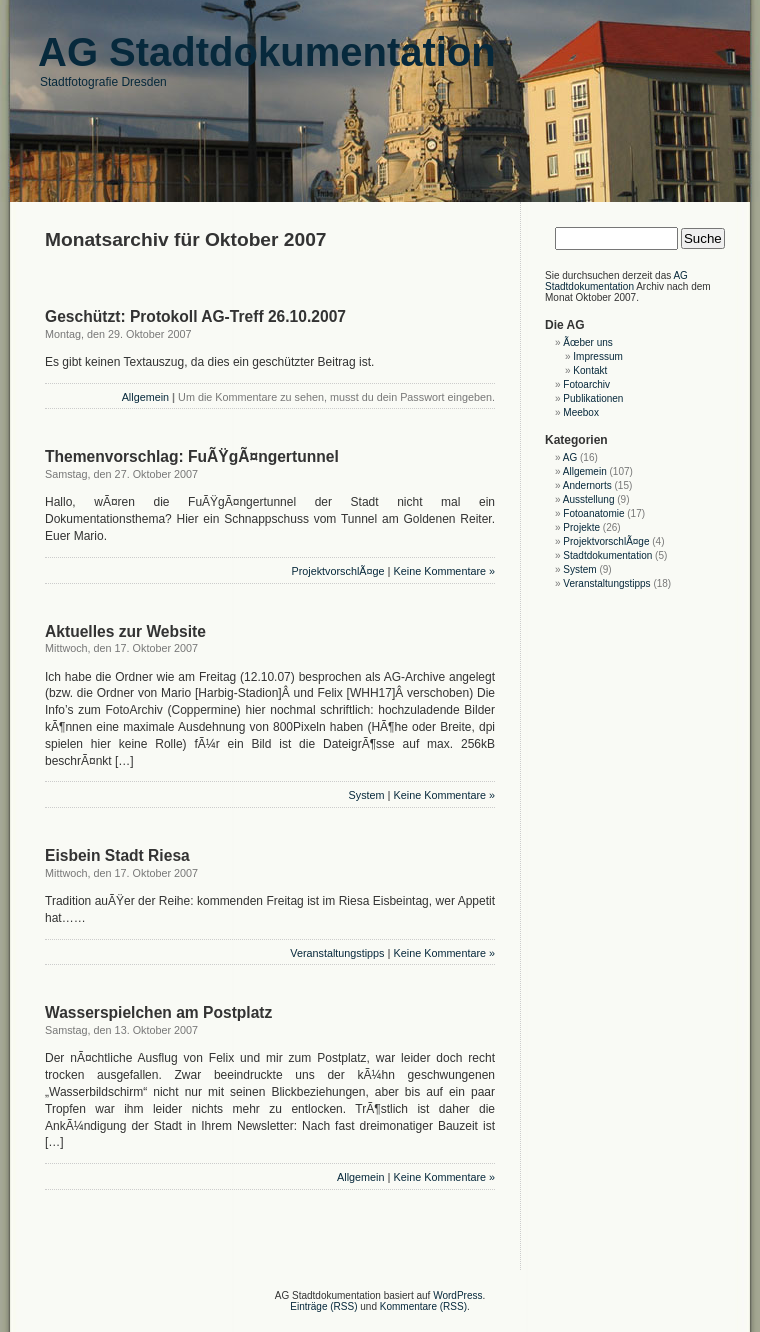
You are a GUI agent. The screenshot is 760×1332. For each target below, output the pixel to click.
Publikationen (593, 398)
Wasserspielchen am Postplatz (158, 1012)
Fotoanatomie (593, 513)
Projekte (581, 527)
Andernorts (587, 485)
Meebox (581, 412)
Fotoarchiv (586, 384)
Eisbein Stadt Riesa (117, 855)
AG (570, 457)
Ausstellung (589, 499)
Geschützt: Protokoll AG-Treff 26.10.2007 (195, 316)
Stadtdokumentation (607, 555)
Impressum (597, 356)
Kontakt (590, 370)
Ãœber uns (587, 342)
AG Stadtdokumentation (616, 281)
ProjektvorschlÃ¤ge (338, 571)
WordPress (457, 1295)
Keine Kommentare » (444, 571)
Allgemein (145, 397)
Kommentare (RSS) (423, 1306)
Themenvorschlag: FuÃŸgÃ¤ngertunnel (192, 456)
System (367, 795)
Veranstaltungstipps (337, 953)
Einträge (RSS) (323, 1306)
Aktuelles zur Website (125, 631)
